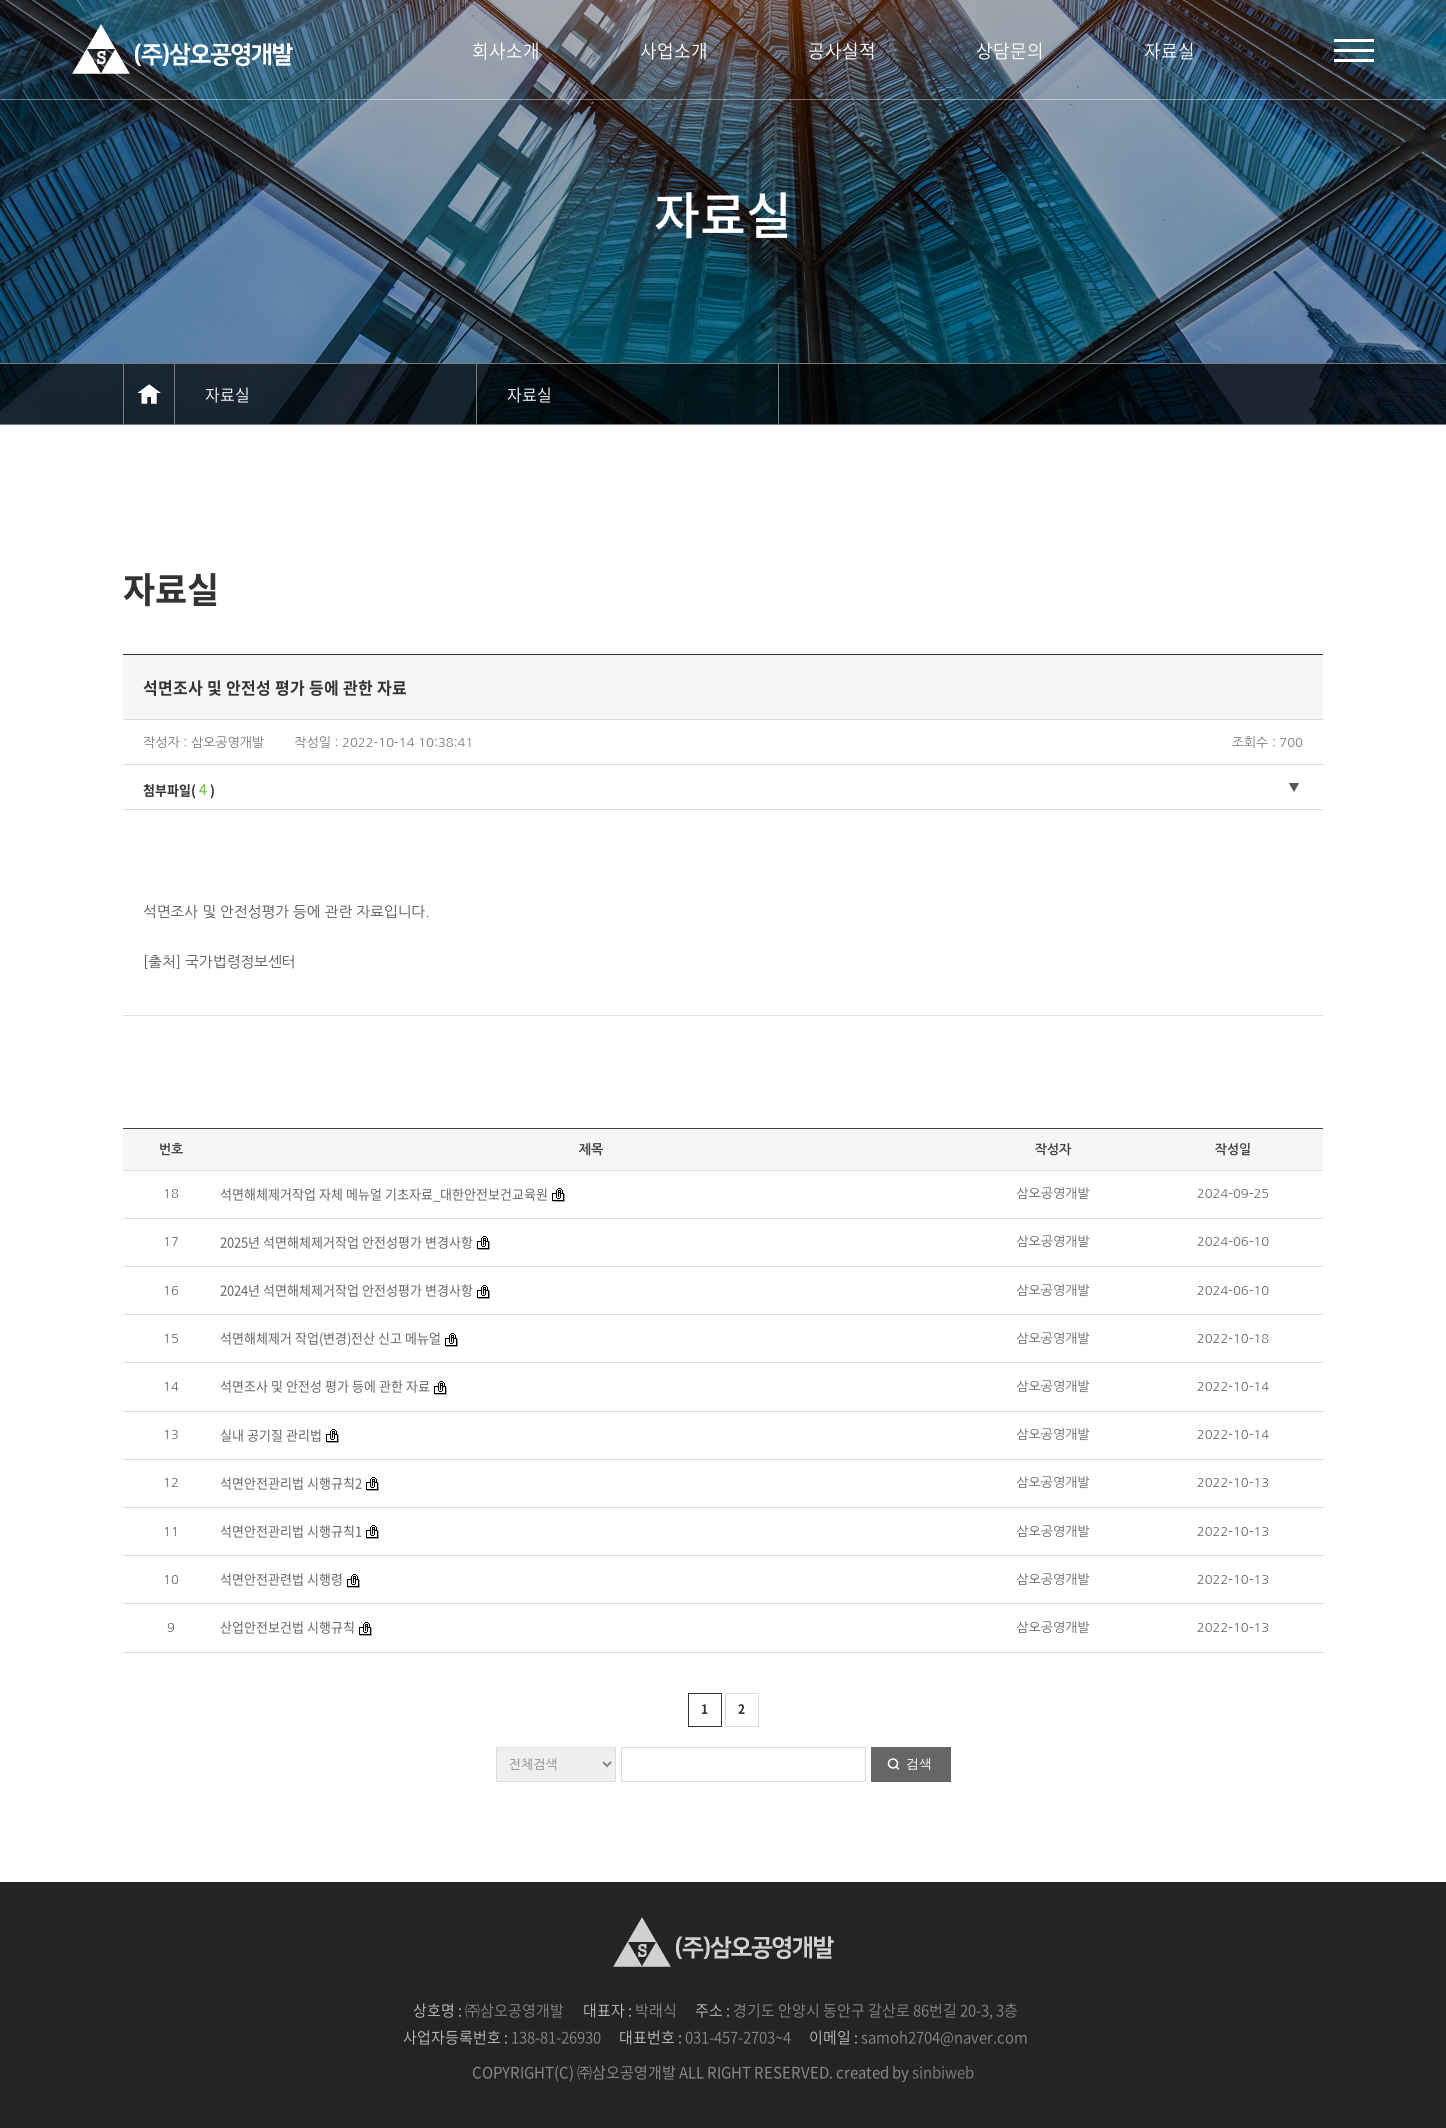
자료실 (1169, 50)
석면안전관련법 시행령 (281, 1578)
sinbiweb (943, 2072)
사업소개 (674, 50)
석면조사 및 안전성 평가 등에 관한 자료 (325, 1385)
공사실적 (842, 50)
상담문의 (1010, 50)
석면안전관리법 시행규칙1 (291, 1530)
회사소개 (506, 50)
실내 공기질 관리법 (271, 1434)
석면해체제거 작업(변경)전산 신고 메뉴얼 (330, 1337)
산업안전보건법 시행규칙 (287, 1626)
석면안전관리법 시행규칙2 (291, 1482)
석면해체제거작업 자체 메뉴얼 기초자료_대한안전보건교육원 (384, 1193)
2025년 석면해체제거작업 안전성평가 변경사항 (346, 1241)
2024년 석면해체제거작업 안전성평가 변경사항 (346, 1289)
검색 (919, 1763)
